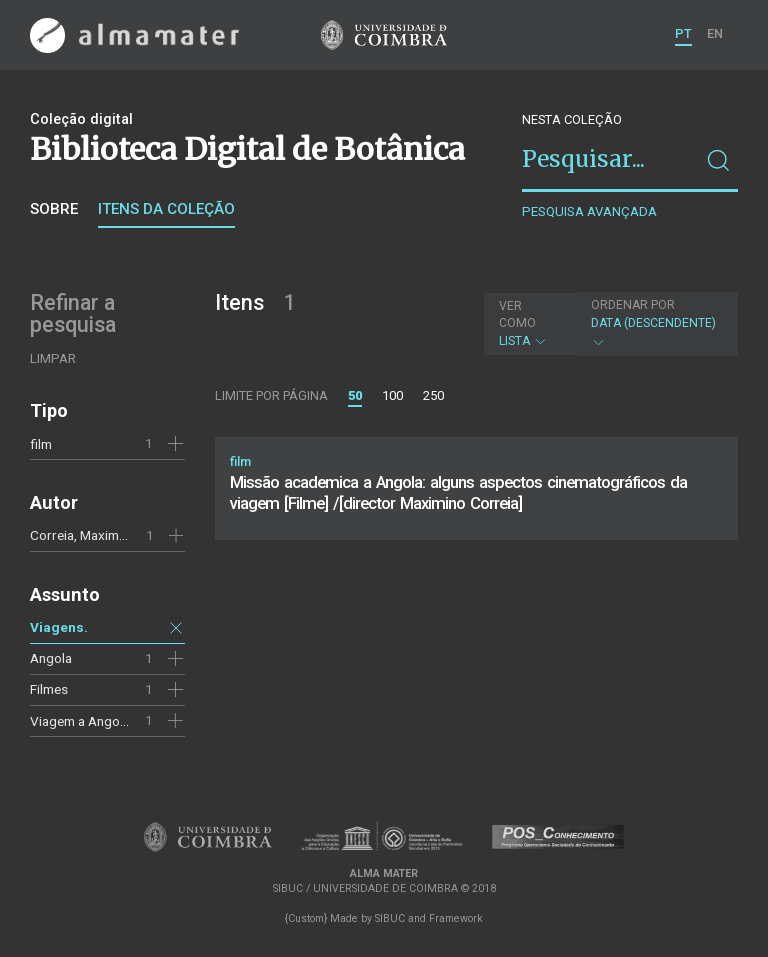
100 (392, 395)
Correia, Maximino (83, 535)
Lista (527, 323)
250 (433, 395)
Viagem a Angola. (81, 721)
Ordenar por (633, 305)
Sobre (54, 209)
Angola (51, 658)
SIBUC (390, 918)
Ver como (517, 314)
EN (715, 33)
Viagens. (59, 627)
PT (683, 33)
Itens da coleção (166, 209)
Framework (456, 918)
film (41, 444)
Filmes (49, 689)
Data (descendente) (654, 323)
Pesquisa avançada (589, 211)
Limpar (53, 358)
